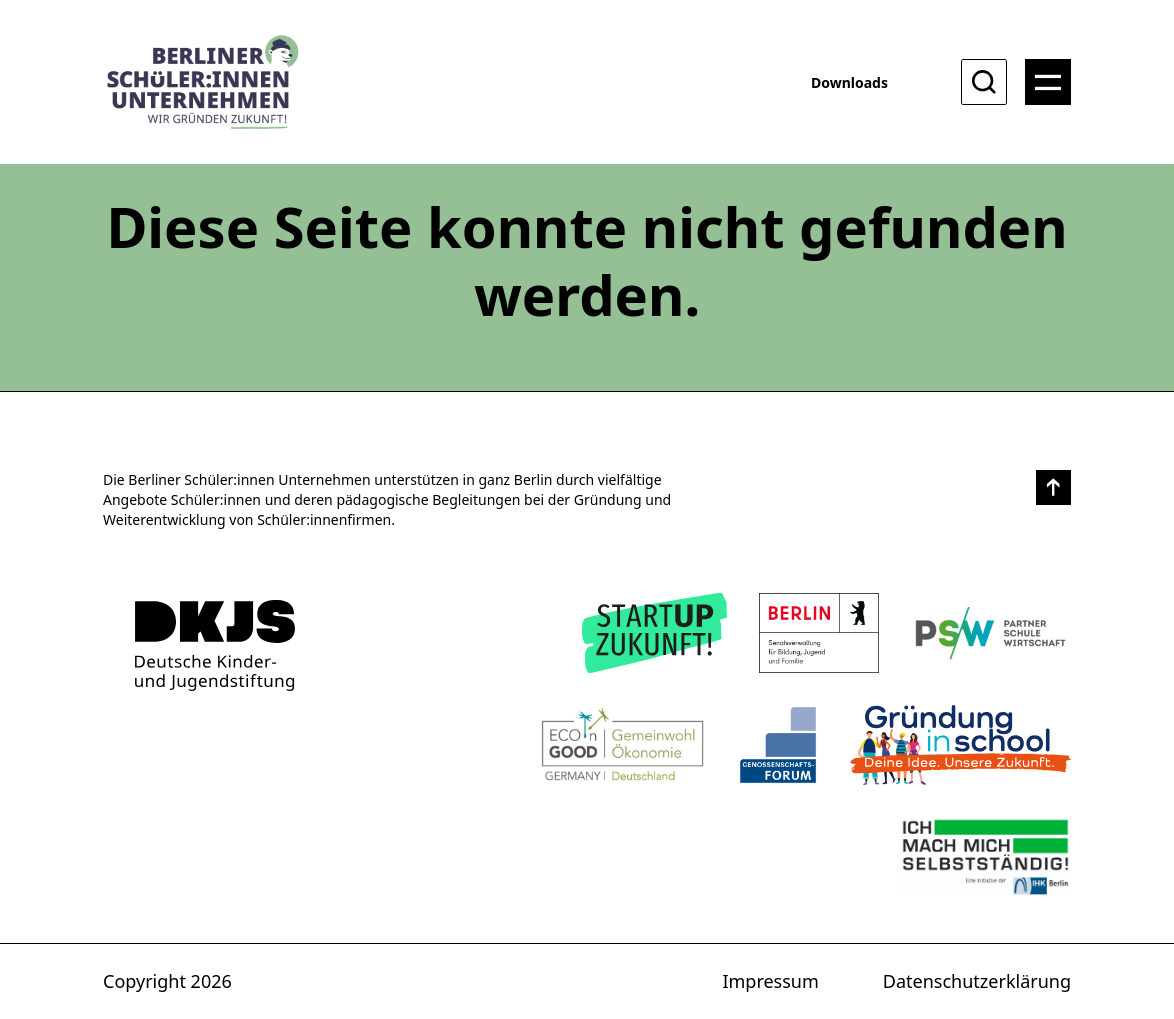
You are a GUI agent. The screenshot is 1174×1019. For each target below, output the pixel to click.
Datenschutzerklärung (977, 981)
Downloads (849, 82)
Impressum (770, 981)
